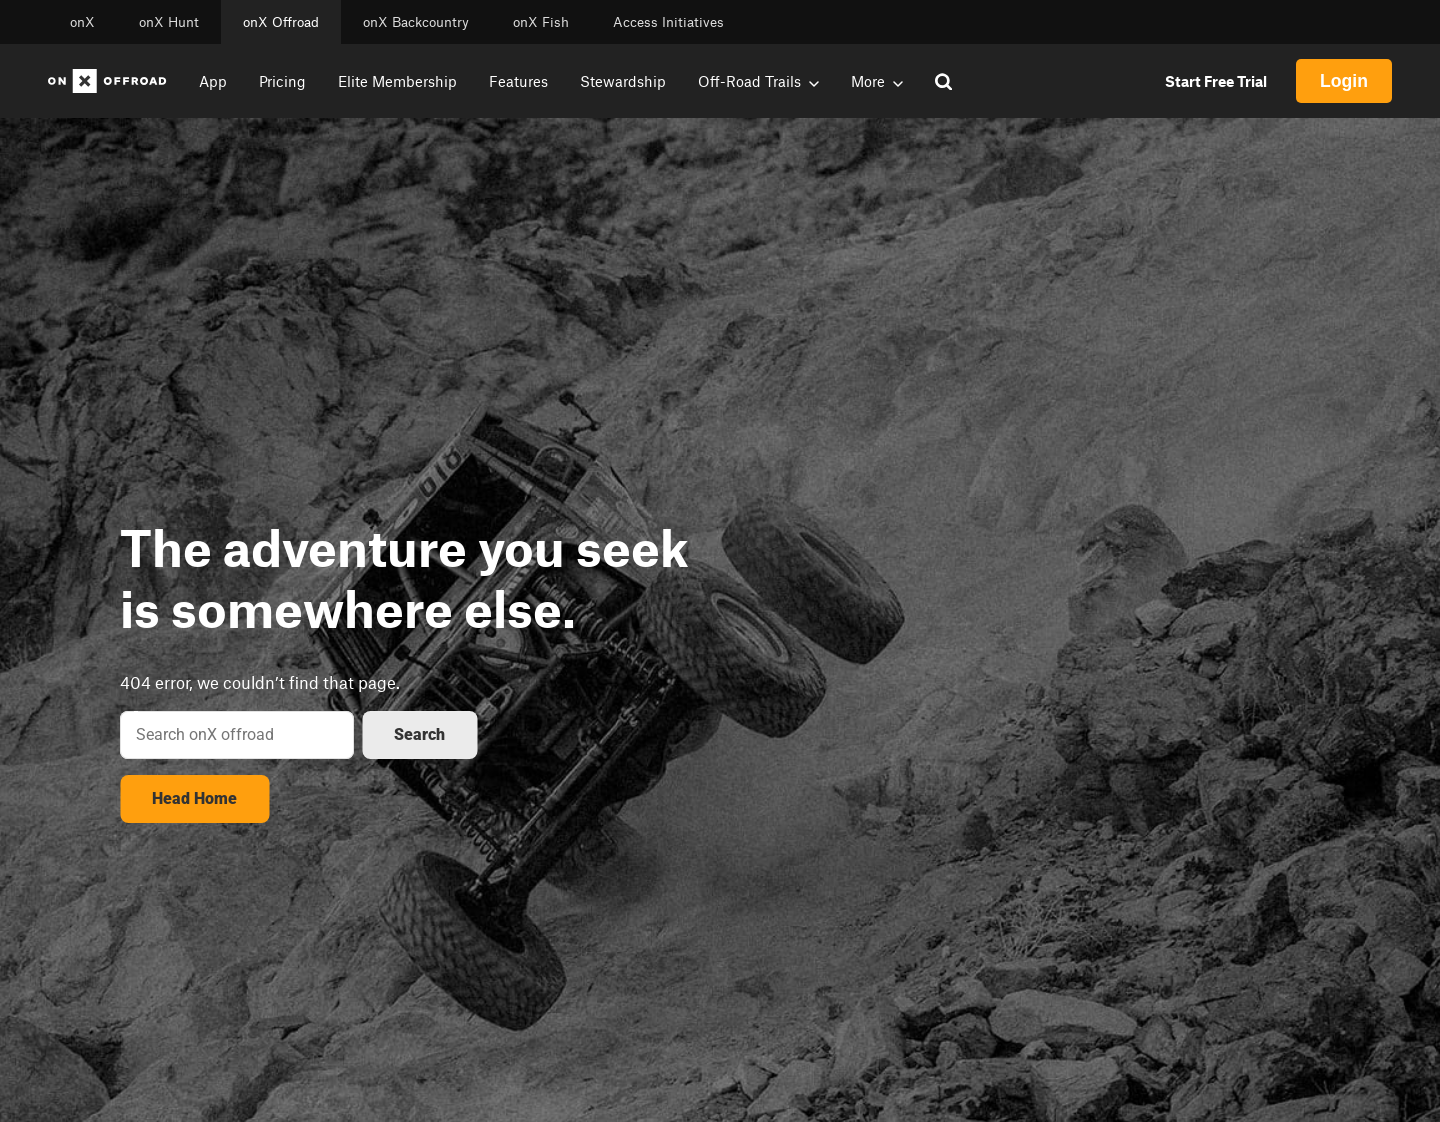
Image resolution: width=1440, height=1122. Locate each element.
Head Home (194, 798)
